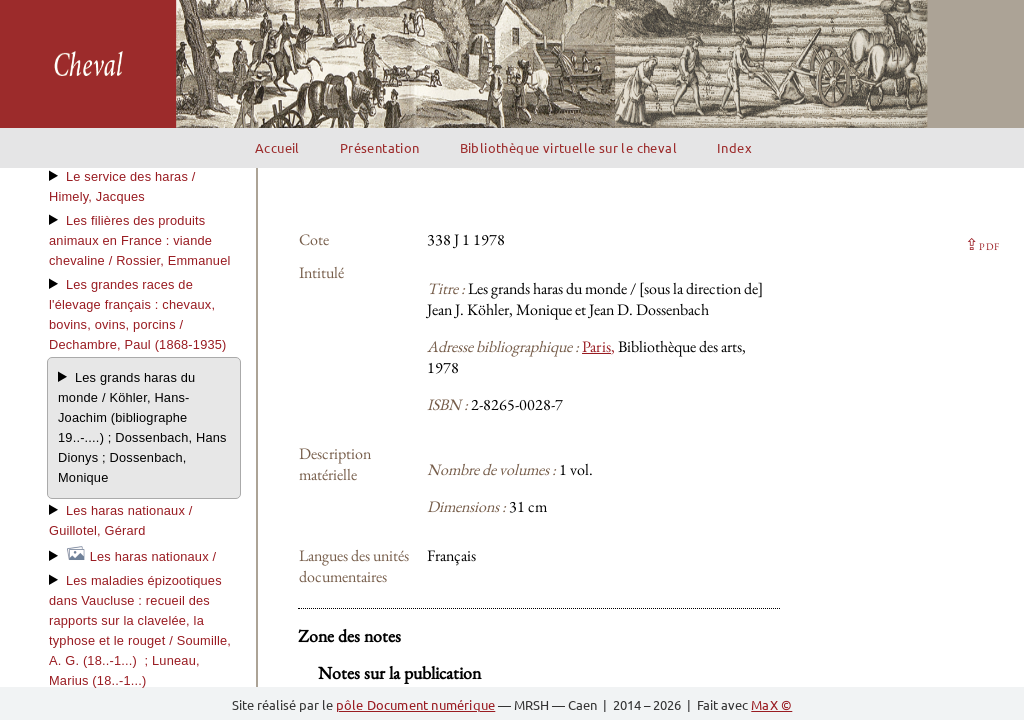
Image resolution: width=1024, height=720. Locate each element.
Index (734, 147)
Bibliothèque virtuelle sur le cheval (568, 147)
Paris (596, 346)
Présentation (380, 147)
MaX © (771, 704)
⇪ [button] (982, 244)
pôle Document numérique (416, 704)
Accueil (277, 147)
